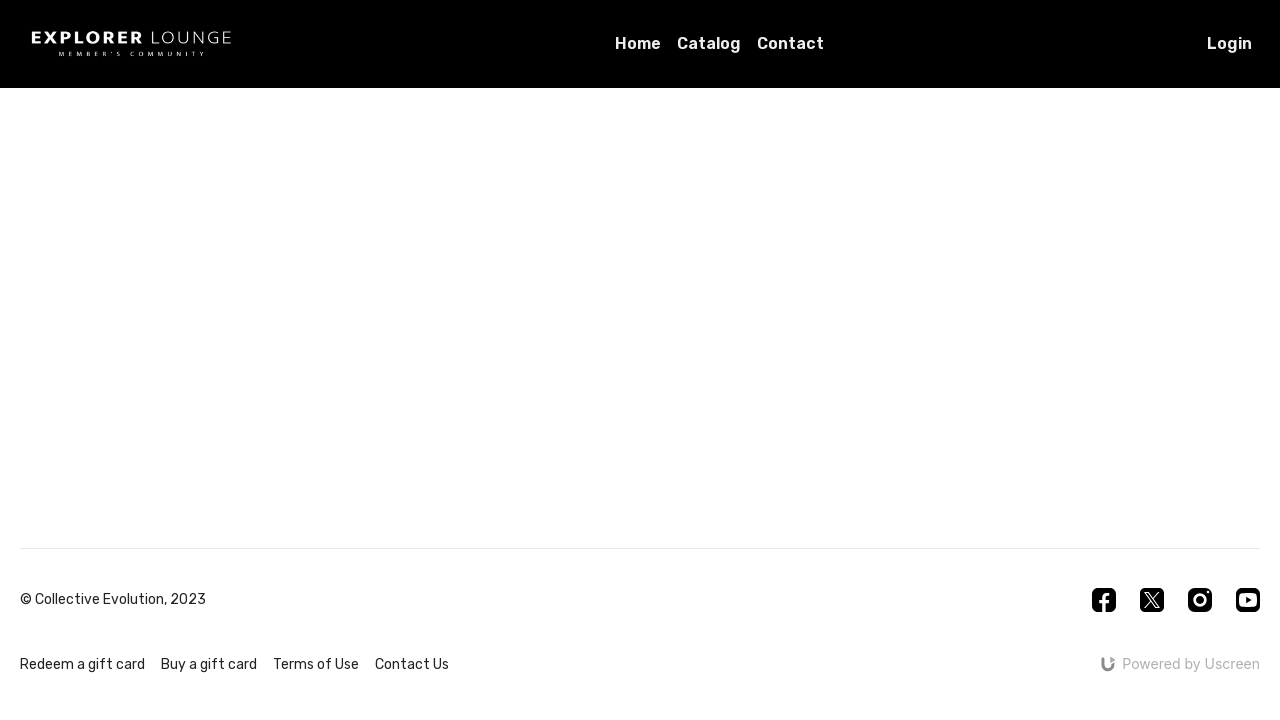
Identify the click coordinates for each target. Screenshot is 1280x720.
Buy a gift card (209, 664)
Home (638, 43)
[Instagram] (1200, 600)
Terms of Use (316, 664)
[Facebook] (1104, 600)
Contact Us (412, 664)
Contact (790, 43)
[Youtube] (1248, 600)
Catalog (709, 43)
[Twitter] (1152, 600)
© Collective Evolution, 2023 (113, 600)
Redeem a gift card (82, 664)
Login (1229, 43)
